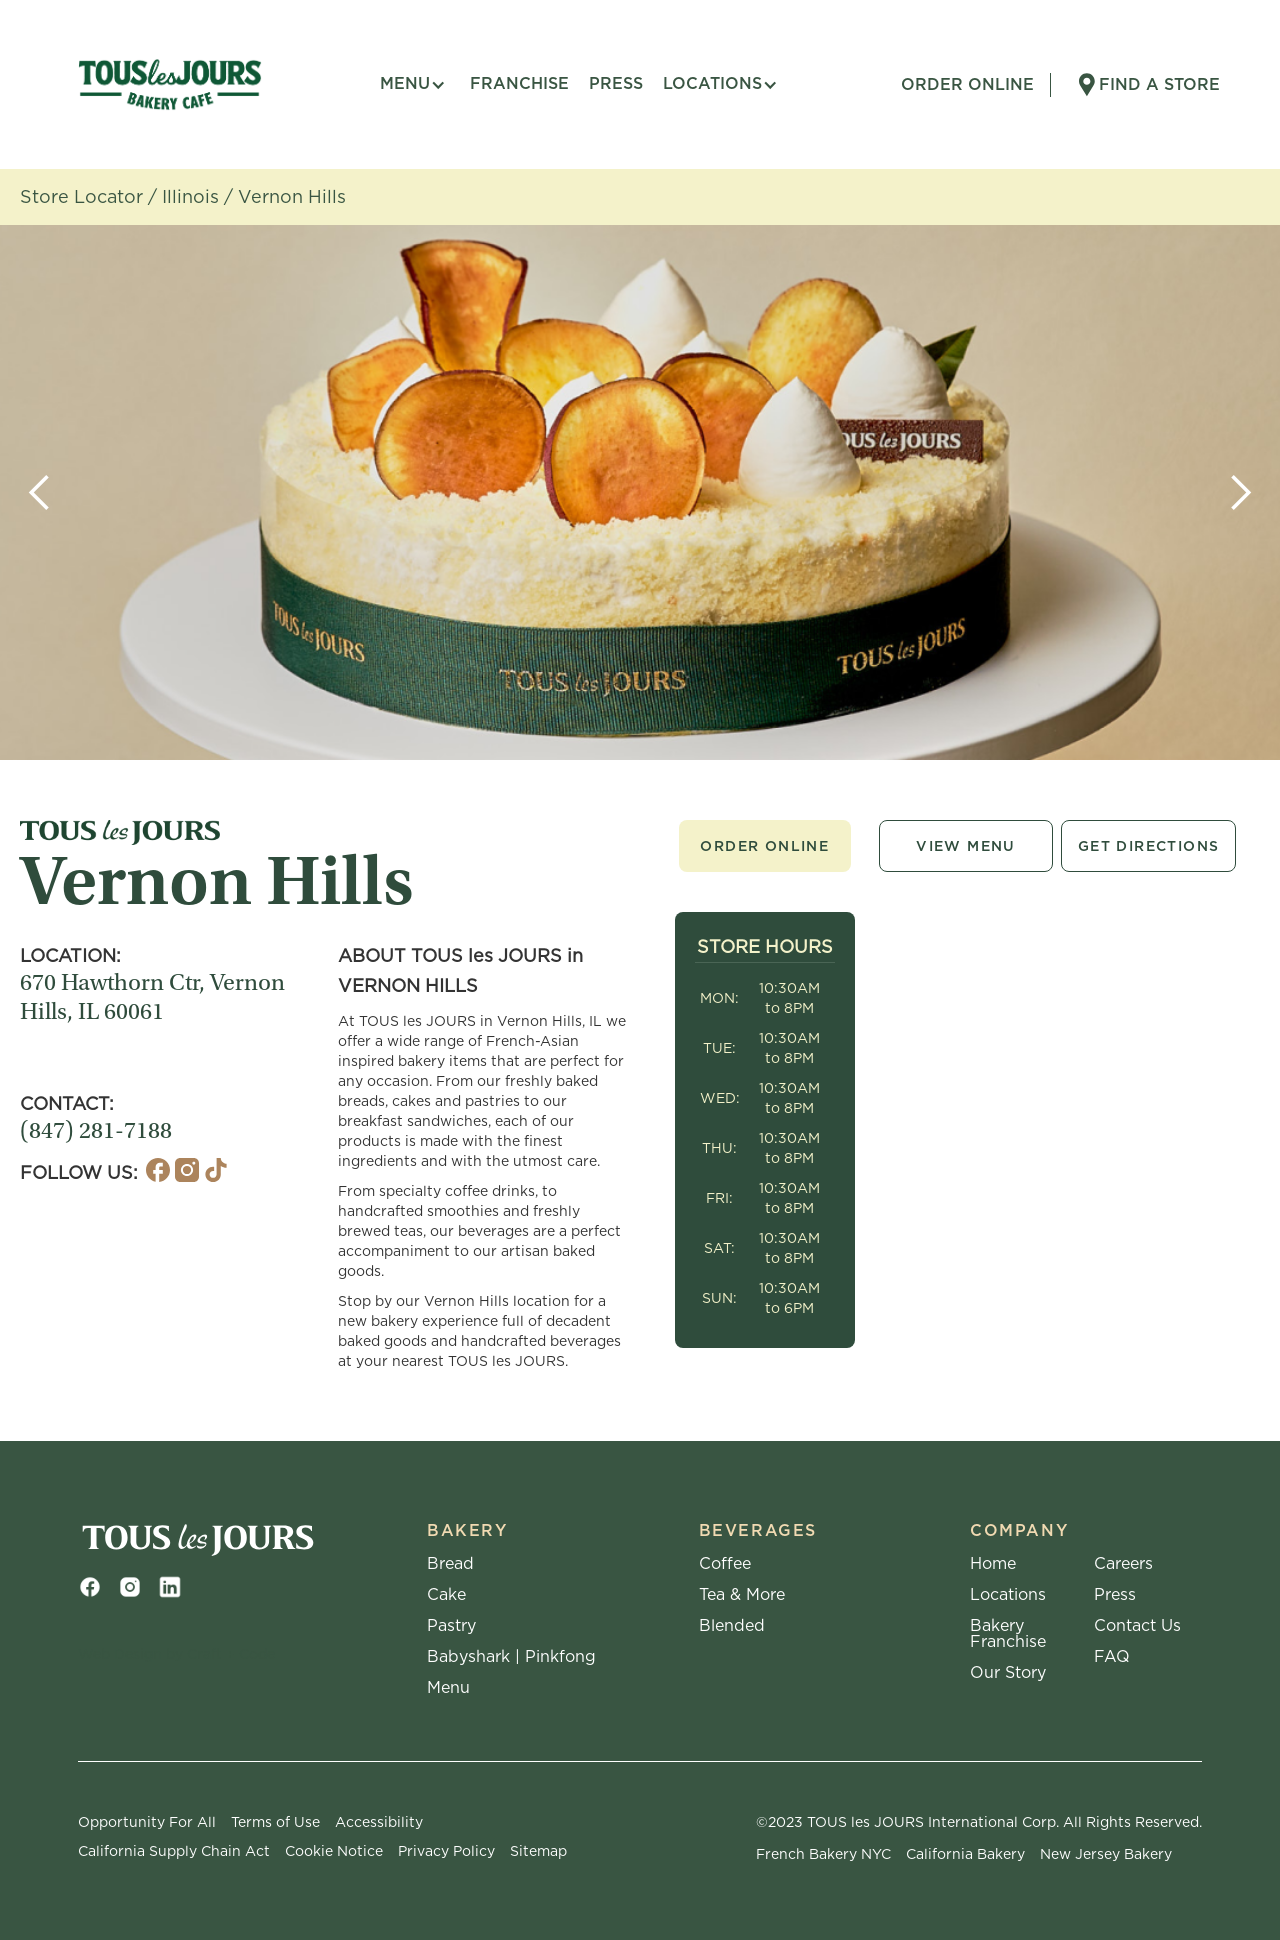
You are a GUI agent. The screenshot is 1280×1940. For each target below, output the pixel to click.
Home (993, 1564)
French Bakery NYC (823, 1854)
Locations (1008, 1595)
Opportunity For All (147, 1822)
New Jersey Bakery (1106, 1854)
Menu (448, 1688)
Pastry (451, 1626)
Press (1115, 1595)
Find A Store (1159, 84)
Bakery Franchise (1008, 1634)
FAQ (1112, 1657)
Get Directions (1149, 846)
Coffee (725, 1564)
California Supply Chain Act (174, 1851)
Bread (450, 1564)
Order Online (764, 846)
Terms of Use (275, 1822)
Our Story (1008, 1673)
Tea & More (742, 1595)
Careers (1123, 1564)
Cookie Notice (334, 1851)
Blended (732, 1626)
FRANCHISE (519, 83)
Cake (446, 1595)
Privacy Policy (446, 1851)
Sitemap (538, 1851)
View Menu (966, 846)
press (616, 83)
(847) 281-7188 (96, 1133)
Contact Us (1137, 1626)
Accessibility (379, 1822)
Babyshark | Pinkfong (511, 1657)
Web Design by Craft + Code (176, 1654)
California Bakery (965, 1854)
